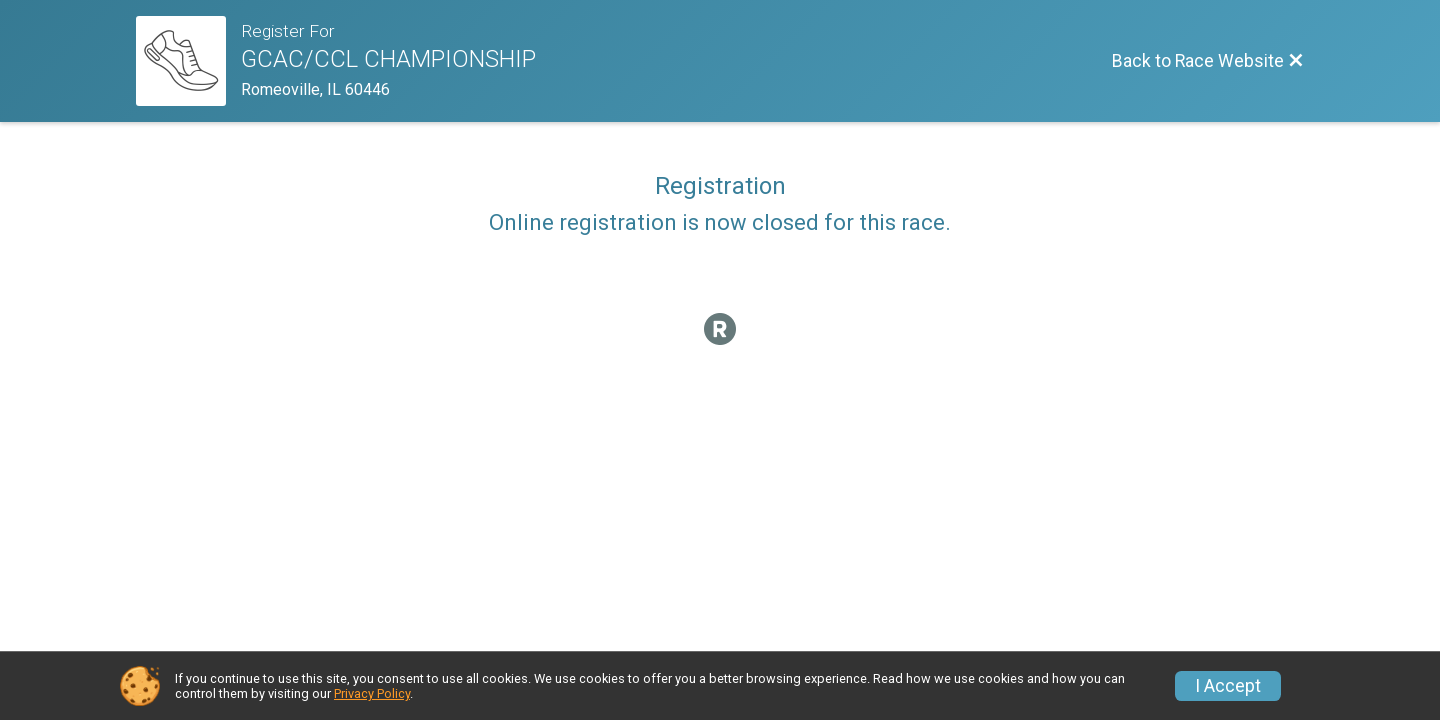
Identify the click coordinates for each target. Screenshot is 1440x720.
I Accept (1228, 686)
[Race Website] (188, 61)
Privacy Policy (372, 693)
